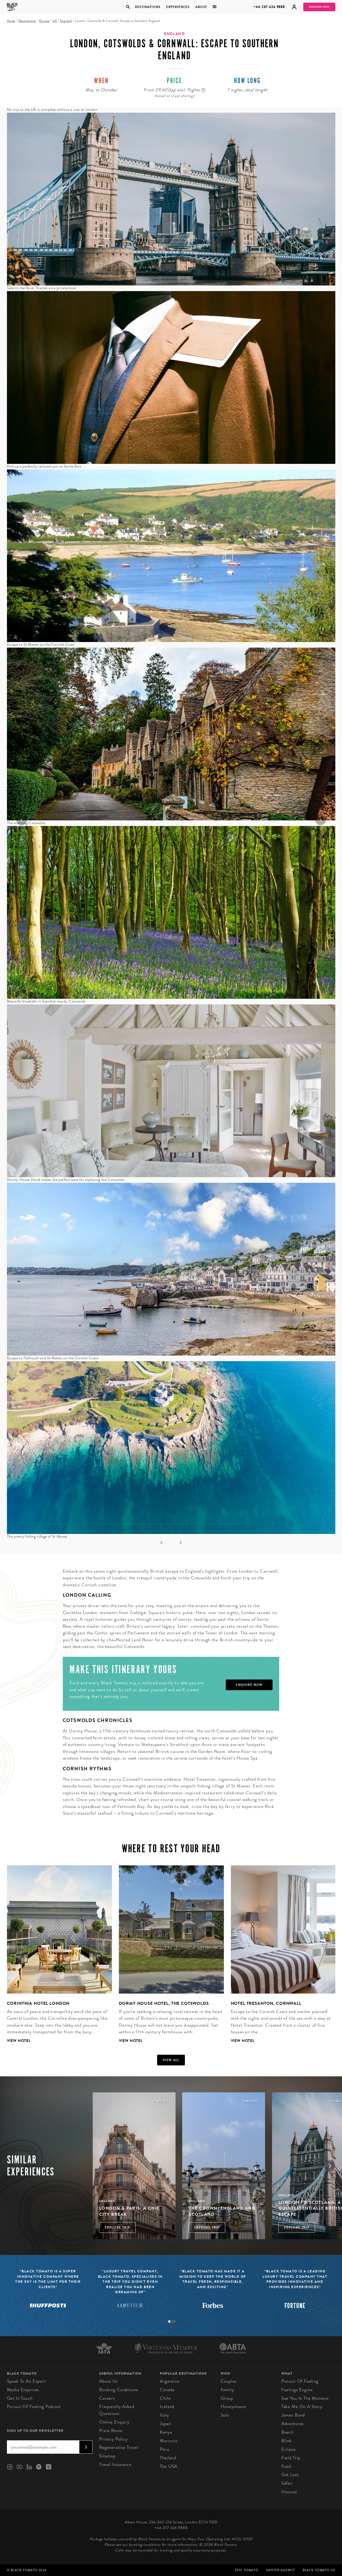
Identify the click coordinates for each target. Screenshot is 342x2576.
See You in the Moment (305, 2398)
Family (227, 2389)
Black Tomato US (319, 2570)
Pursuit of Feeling (299, 2381)
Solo (225, 2415)
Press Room (111, 2430)
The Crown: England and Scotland (222, 2211)
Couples (229, 2381)
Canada (167, 2389)
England (66, 21)
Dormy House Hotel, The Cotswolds (164, 2003)
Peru (164, 2449)
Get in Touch (20, 2398)
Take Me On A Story (301, 2406)
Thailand (168, 2457)
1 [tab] (169, 2321)
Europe (44, 21)
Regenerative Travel (118, 2447)
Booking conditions (118, 2389)
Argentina (170, 2381)
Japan (165, 2423)
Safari (287, 2483)
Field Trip (291, 2457)
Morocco (169, 2440)
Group (227, 2398)
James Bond (293, 2415)
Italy (164, 2415)
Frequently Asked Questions (116, 2410)
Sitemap (107, 2456)
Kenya (166, 2432)
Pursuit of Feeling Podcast (34, 2406)
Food (286, 2466)
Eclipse (288, 2449)
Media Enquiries (23, 2389)
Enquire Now (319, 7)
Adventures (292, 2423)
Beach (287, 2432)
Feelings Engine (297, 2389)
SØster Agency (280, 2570)
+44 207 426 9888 (269, 6)
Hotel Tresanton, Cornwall (266, 2003)
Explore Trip (117, 2227)
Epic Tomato (246, 2570)
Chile (165, 2398)
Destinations (147, 7)
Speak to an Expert (26, 2381)
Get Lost (290, 2474)
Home (11, 21)
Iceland (167, 2406)
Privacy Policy (113, 2439)
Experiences (178, 7)
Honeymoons (234, 2406)
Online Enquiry (114, 2422)
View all (171, 2060)
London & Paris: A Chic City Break (129, 2211)
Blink (286, 2440)
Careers (107, 2398)
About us (108, 2381)
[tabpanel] (56, 1958)
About (201, 7)
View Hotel (19, 2040)
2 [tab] (173, 2321)
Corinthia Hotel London (38, 2003)
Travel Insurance (115, 2464)
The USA (168, 2466)
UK (54, 21)
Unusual (289, 2491)
